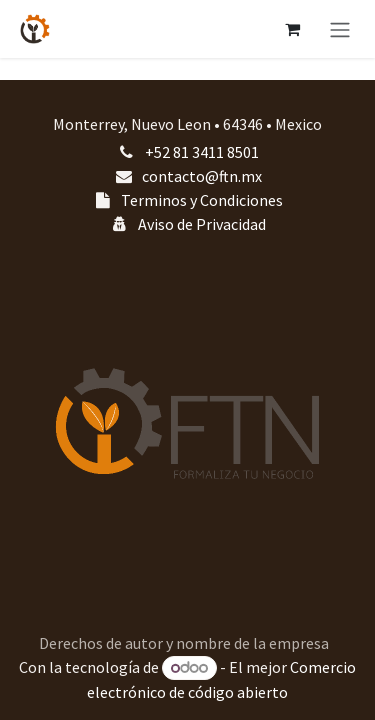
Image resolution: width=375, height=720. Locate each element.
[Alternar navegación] (340, 29)
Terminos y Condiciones (202, 200)
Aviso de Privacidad (202, 224)
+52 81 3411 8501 (202, 152)
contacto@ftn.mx (202, 176)
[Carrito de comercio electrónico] (292, 29)
